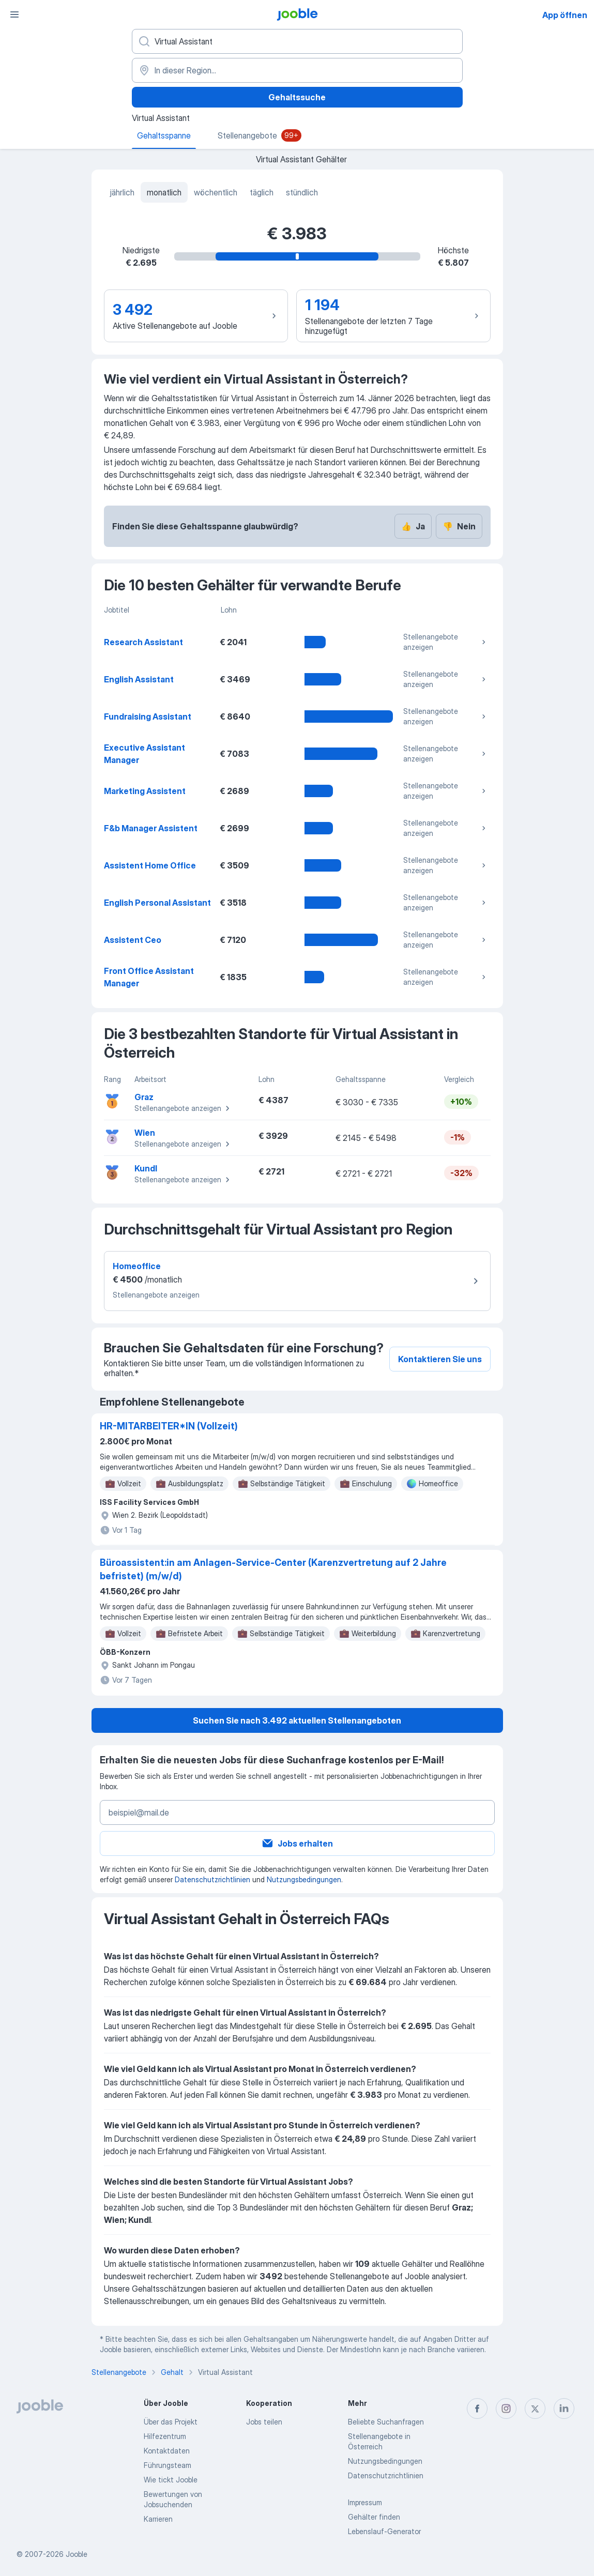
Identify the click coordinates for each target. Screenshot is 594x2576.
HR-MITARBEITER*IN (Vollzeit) (169, 1426)
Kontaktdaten (167, 2450)
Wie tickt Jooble (170, 2479)
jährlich (122, 192)
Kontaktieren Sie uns (440, 1359)
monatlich (164, 192)
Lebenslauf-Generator (384, 2531)
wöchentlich (215, 192)
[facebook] (477, 2408)
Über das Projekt (170, 2421)
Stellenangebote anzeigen (445, 641)
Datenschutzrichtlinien (212, 1879)
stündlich (302, 192)
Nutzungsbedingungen (304, 1879)
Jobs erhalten (297, 1843)
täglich (261, 192)
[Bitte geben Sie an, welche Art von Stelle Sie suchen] (297, 41)
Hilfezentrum (165, 2436)
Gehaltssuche (297, 97)
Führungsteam (167, 2465)
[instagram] (506, 2408)
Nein (459, 526)
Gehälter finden (374, 2516)
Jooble (76, 2554)
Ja (413, 526)
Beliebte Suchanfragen (386, 2421)
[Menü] (14, 14)
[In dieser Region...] (297, 70)
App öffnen (564, 15)
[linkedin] (564, 2408)
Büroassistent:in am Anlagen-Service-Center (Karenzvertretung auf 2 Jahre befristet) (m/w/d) (273, 1569)
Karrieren (158, 2518)
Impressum (365, 2502)
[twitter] (535, 2408)
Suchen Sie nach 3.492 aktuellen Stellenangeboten (297, 1720)
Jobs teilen (264, 2421)
